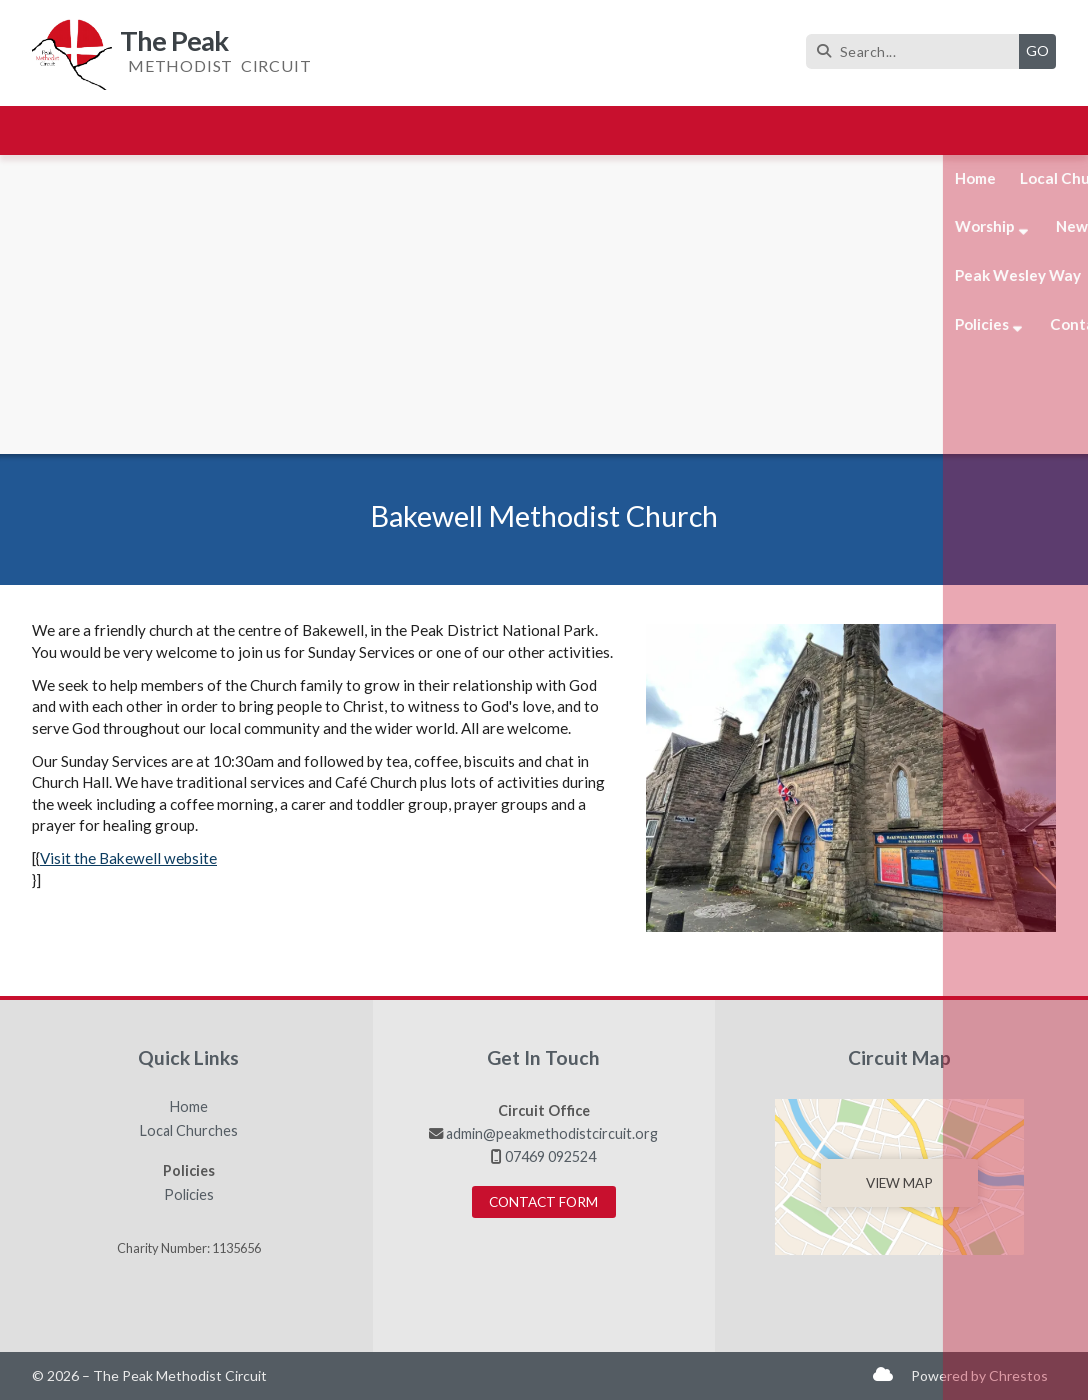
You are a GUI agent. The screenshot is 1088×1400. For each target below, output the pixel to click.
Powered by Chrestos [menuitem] (979, 1375)
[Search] (917, 51)
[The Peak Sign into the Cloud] (883, 1373)
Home (189, 1107)
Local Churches (189, 1131)
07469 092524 (550, 1156)
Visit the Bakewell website (128, 858)
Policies (189, 1195)
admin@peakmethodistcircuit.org (552, 1133)
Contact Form (543, 1202)
